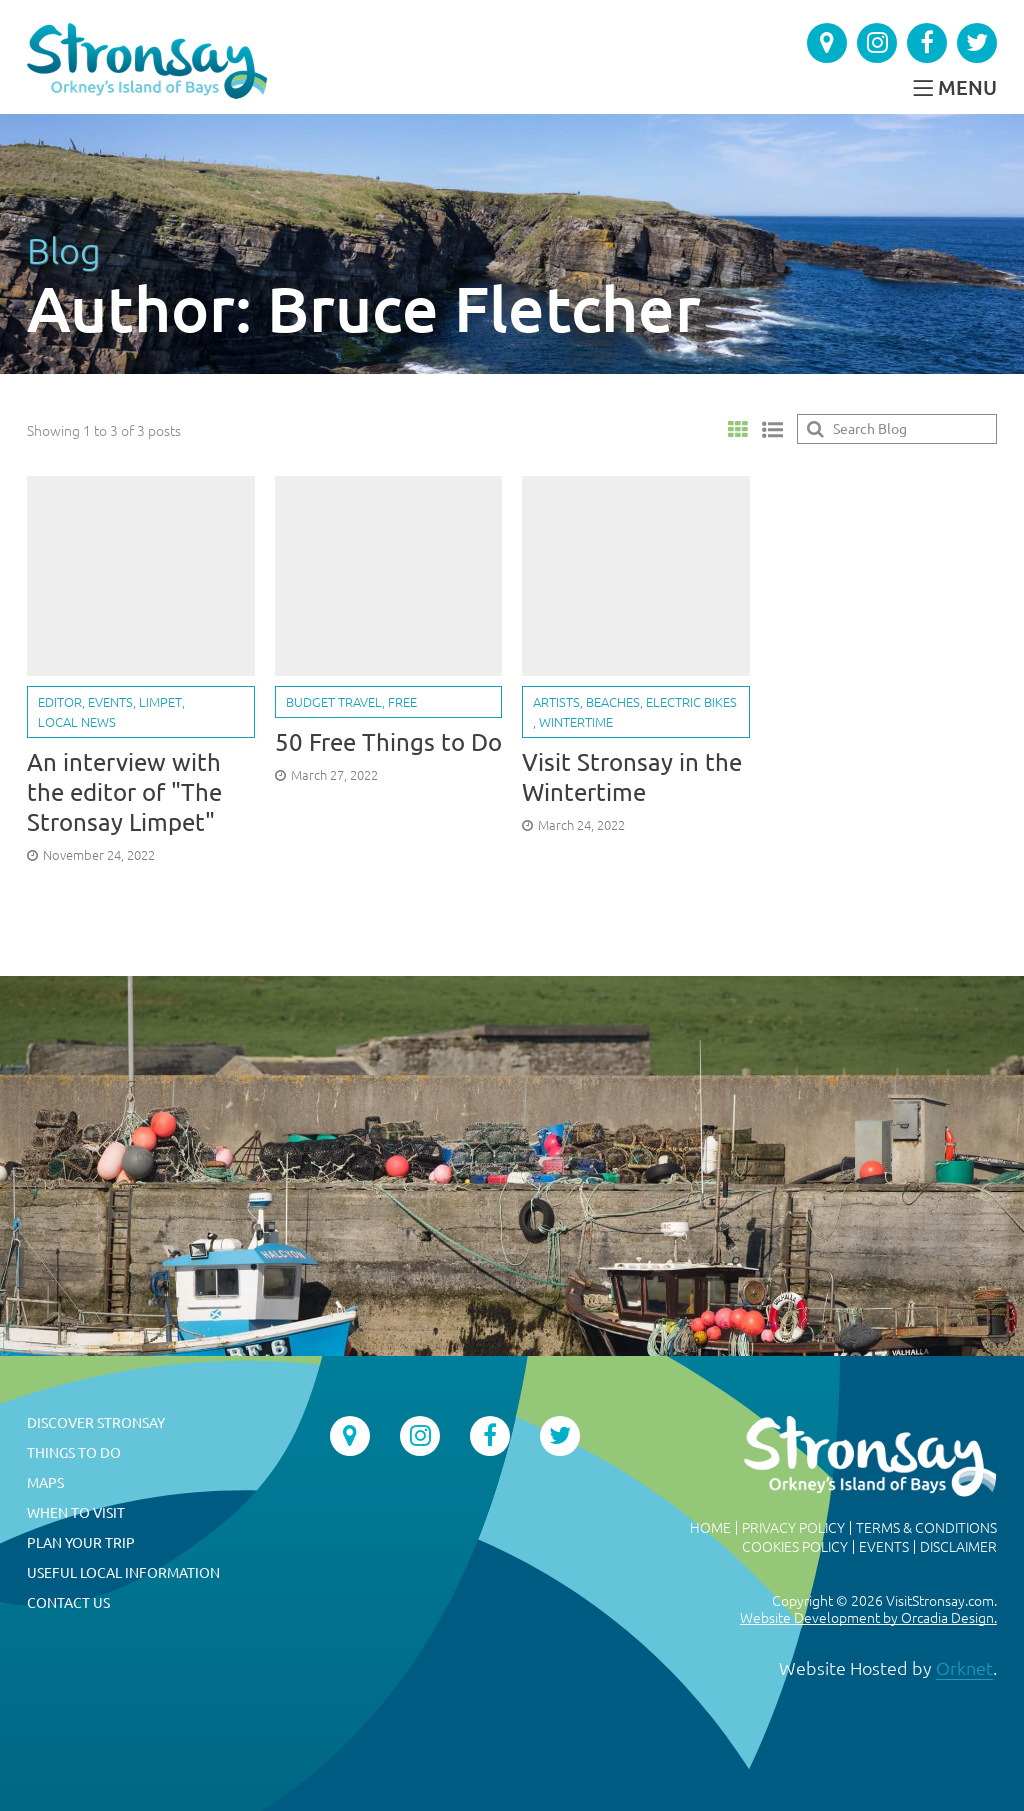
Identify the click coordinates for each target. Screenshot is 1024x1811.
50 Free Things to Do (388, 742)
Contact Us (68, 1603)
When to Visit (76, 1513)
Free (402, 702)
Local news (77, 722)
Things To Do (74, 1453)
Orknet (964, 1668)
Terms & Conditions (926, 1528)
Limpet (160, 702)
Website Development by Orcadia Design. (868, 1618)
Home (710, 1528)
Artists (556, 702)
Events (110, 702)
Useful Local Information (123, 1573)
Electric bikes (691, 702)
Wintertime (576, 722)
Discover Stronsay (96, 1423)
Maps (45, 1483)
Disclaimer (958, 1547)
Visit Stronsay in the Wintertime (632, 777)
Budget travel (334, 702)
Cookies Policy (795, 1547)
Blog (64, 250)
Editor (60, 702)
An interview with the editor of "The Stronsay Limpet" (124, 792)
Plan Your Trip (81, 1543)
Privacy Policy (793, 1528)
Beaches (613, 702)
